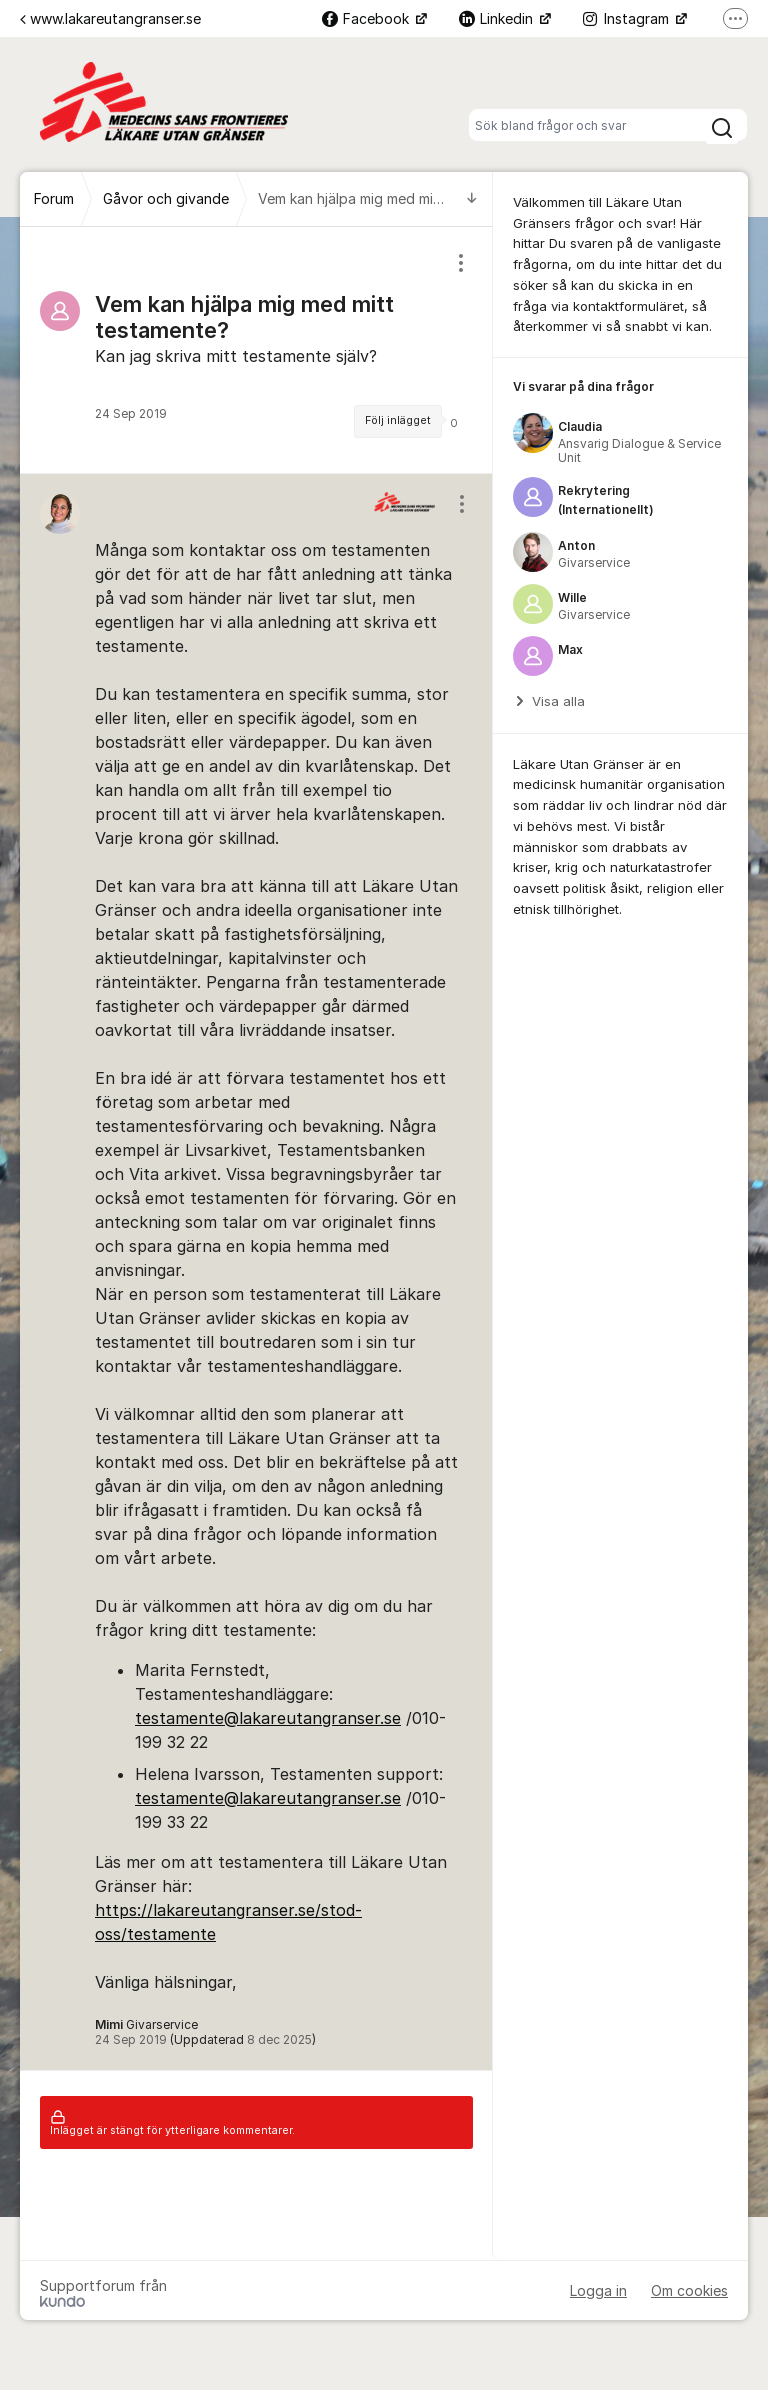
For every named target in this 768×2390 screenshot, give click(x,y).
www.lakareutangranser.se (110, 18)
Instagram (628, 18)
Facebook (367, 18)
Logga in (598, 2290)
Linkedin (498, 18)
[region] (256, 350)
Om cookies (689, 2290)
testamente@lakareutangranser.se (268, 1718)
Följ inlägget (398, 420)
